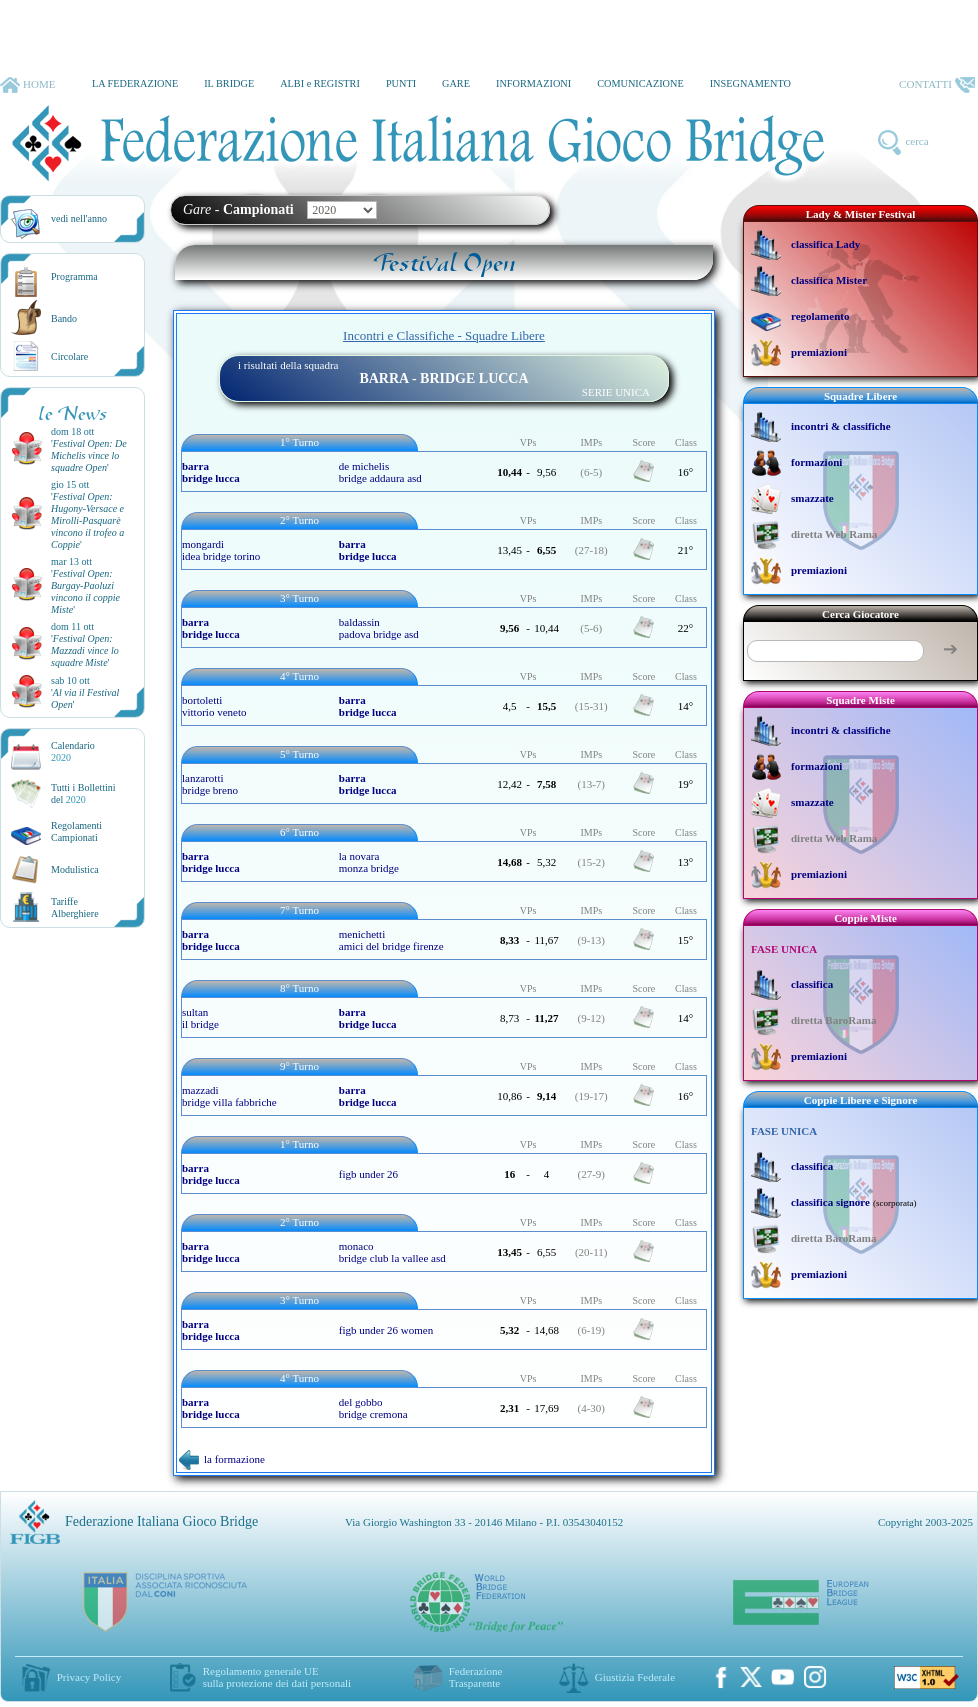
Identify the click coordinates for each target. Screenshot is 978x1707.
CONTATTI (937, 85)
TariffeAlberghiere (75, 907)
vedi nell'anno (79, 218)
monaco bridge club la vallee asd (392, 1252)
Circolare (69, 356)
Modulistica (75, 869)
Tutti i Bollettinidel (83, 793)
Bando (64, 318)
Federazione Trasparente (476, 1677)
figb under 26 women (386, 1330)
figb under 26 (368, 1174)
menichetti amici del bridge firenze (391, 940)
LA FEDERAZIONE (135, 83)
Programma (74, 276)
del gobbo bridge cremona (373, 1408)
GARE (456, 83)
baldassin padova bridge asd (379, 628)
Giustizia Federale (635, 1677)
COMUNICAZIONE (640, 83)
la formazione (222, 1459)
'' (89, 455)
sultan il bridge (200, 1018)
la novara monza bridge (369, 862)
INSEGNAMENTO (750, 83)
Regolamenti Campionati (76, 831)
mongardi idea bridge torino (221, 550)
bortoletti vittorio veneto (214, 706)
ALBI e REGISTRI (320, 83)
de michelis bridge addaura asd (380, 472)
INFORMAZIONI (533, 83)
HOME (27, 85)
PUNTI (401, 83)
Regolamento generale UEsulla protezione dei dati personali (277, 1677)
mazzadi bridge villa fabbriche (229, 1096)
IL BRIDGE (229, 83)
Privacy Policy (89, 1677)
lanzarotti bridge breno (210, 784)
